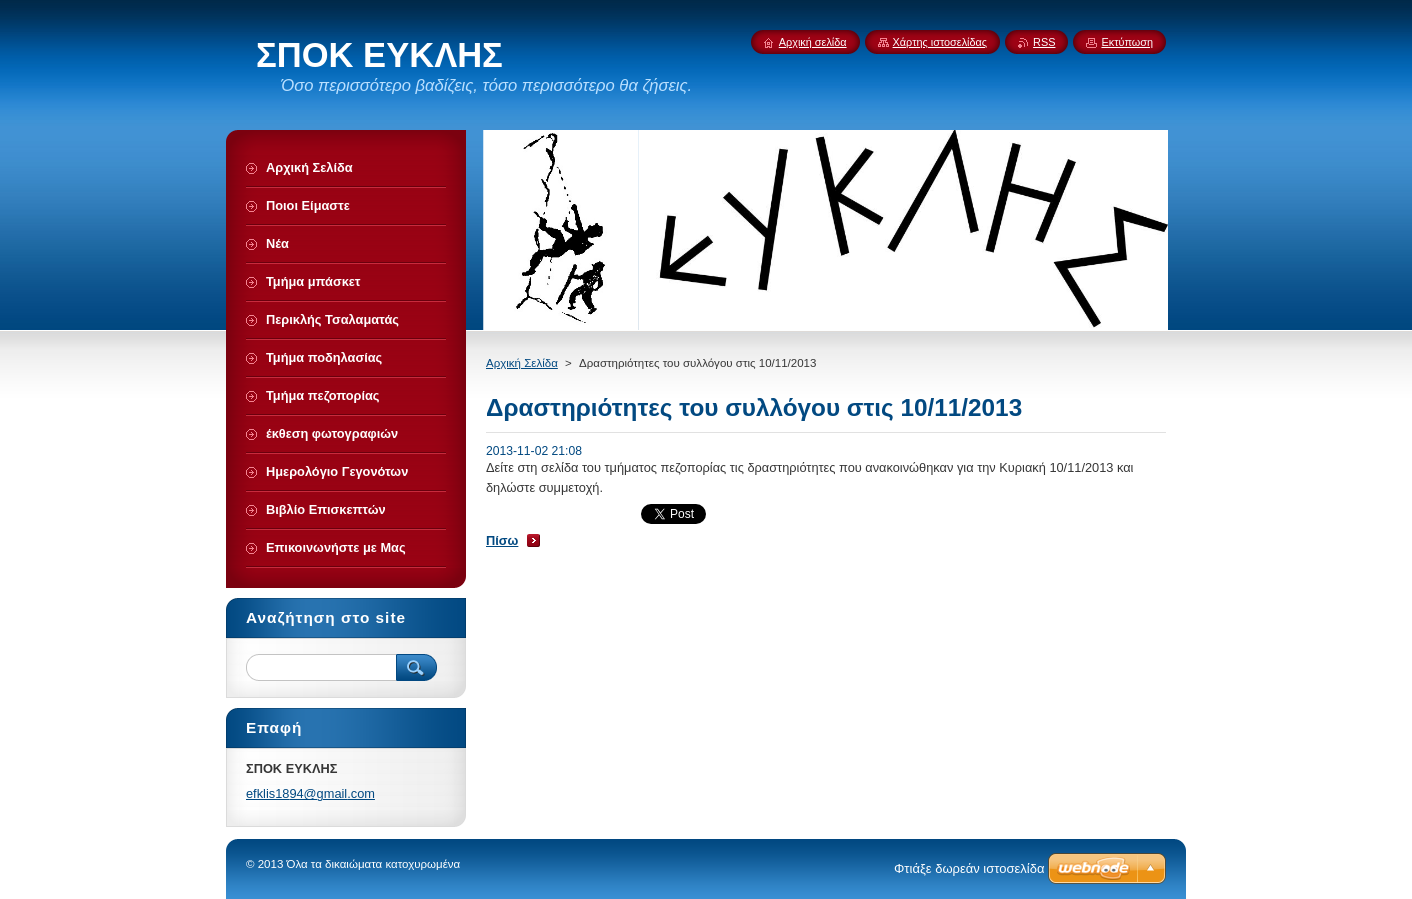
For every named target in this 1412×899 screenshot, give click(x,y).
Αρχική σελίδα (813, 42)
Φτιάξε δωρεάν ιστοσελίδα (969, 868)
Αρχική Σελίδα (522, 363)
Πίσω (502, 540)
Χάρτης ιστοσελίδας (940, 42)
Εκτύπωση (1127, 42)
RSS (1044, 42)
